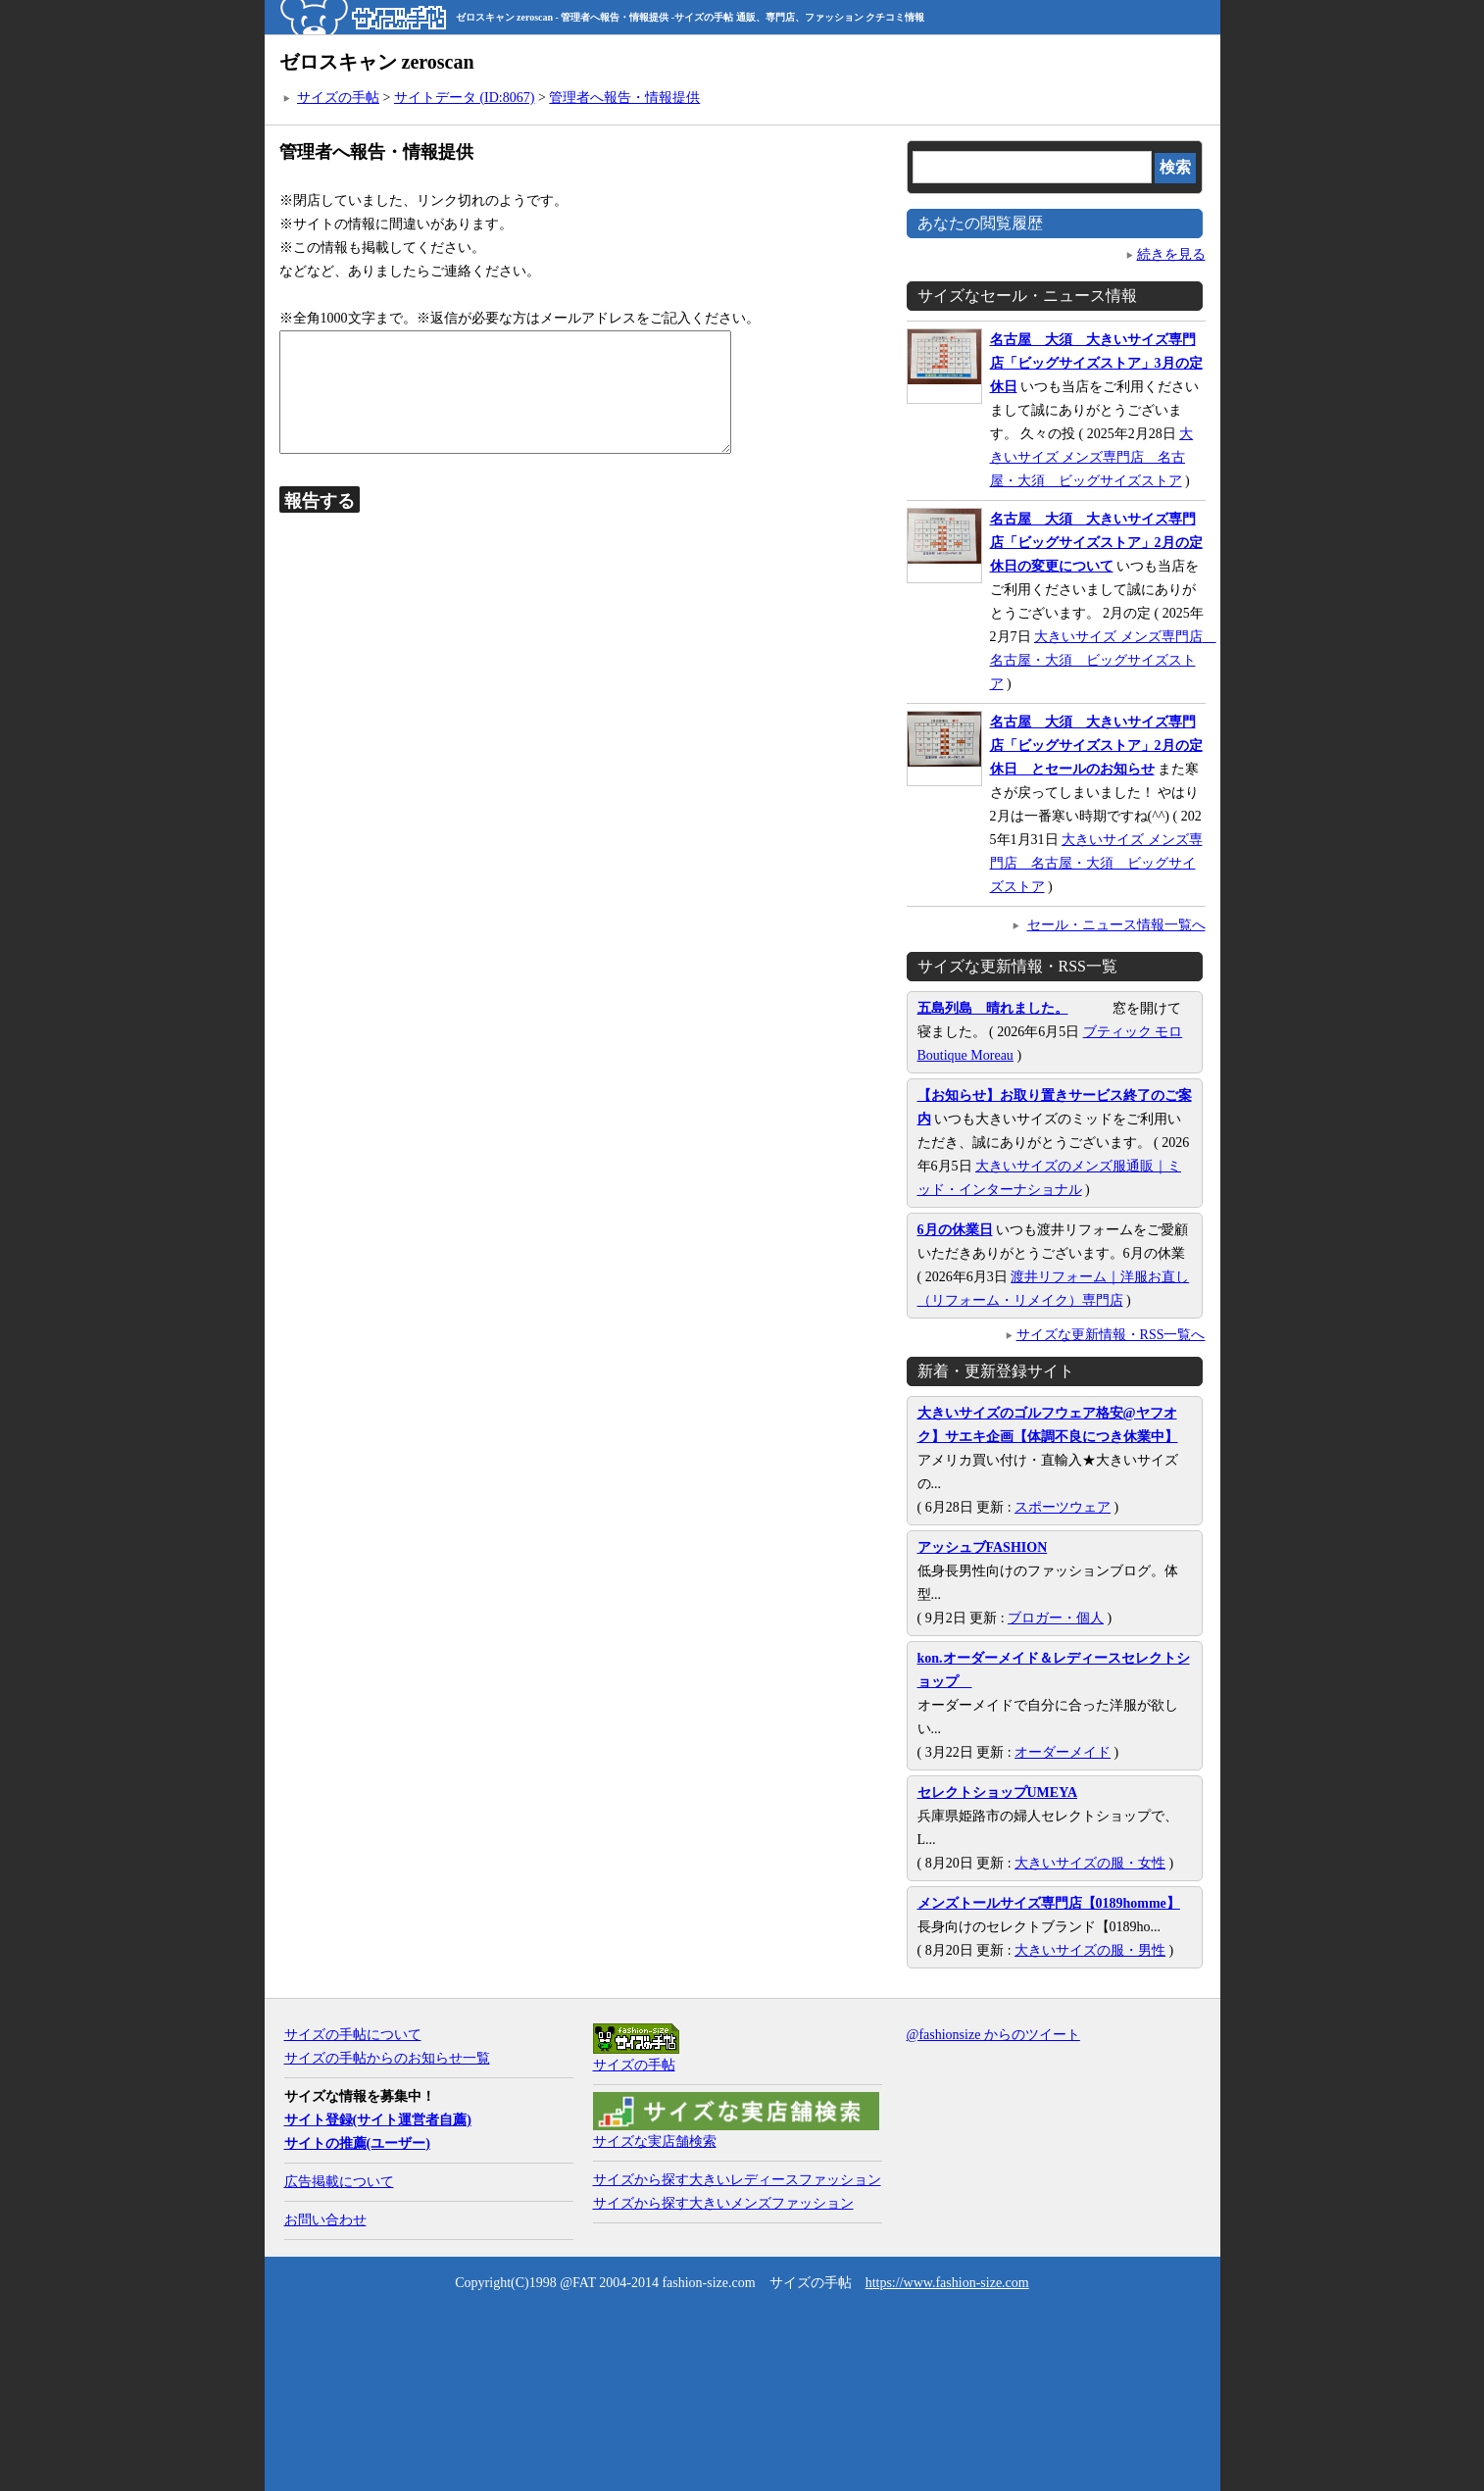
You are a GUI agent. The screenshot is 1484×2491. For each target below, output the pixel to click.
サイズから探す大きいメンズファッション (723, 2203)
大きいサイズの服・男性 (1089, 1950)
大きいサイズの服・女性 (1089, 1863)
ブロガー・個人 (1056, 1618)
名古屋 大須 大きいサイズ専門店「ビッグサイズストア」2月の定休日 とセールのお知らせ (1096, 745)
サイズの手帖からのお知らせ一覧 (387, 2058)
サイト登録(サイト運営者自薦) (377, 2120)
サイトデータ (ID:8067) (464, 97)
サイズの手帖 (338, 97)
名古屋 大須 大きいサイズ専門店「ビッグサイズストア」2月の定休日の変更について (1096, 542)
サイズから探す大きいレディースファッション (737, 2179)
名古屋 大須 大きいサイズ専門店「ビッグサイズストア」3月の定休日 (1096, 363)
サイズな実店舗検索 (655, 2141)
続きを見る (1171, 254)
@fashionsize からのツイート (993, 2034)
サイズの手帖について (352, 2034)
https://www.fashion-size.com (947, 2282)
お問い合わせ (325, 2220)
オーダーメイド (1062, 1752)
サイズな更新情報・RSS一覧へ (1111, 1334)
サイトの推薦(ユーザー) (357, 2143)
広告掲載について (339, 2181)
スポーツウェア (1062, 1507)
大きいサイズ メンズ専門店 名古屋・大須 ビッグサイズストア (1092, 457)
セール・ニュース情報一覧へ (1116, 925)
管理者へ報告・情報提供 (624, 97)
